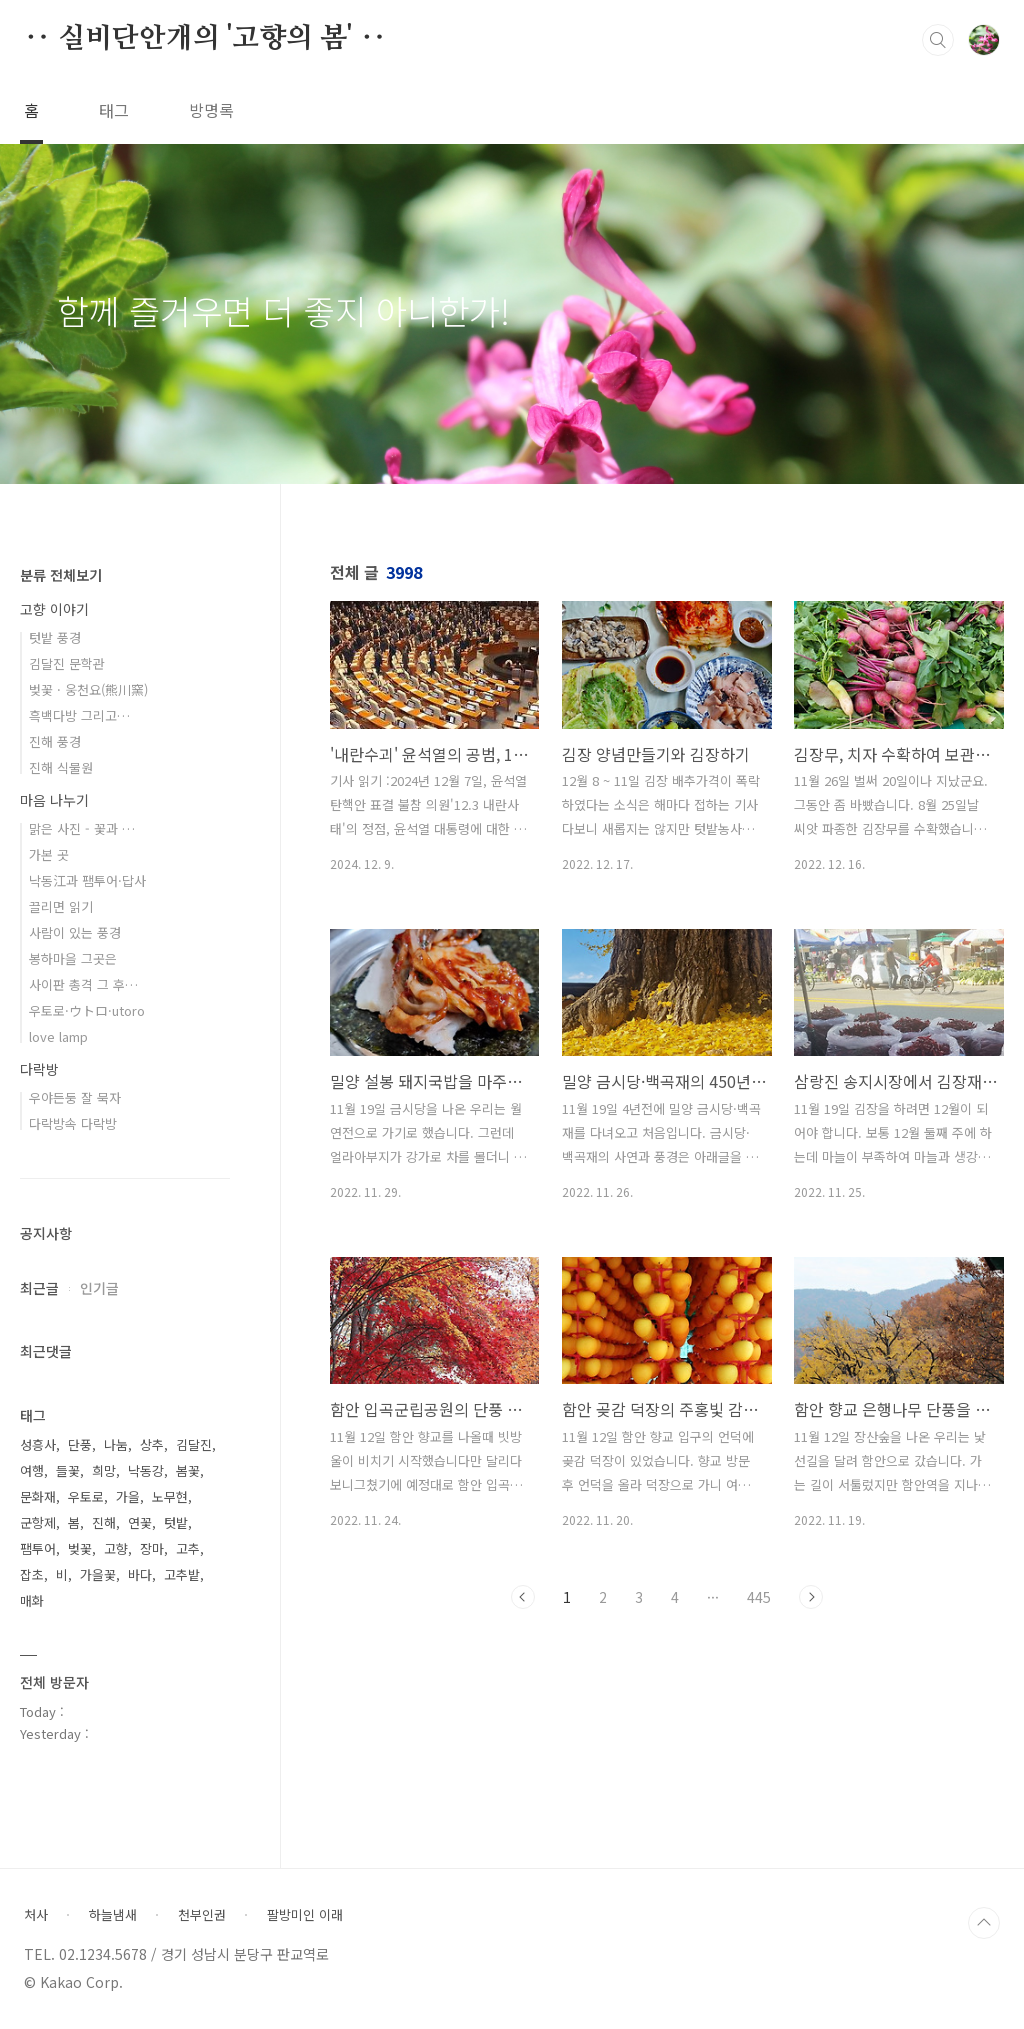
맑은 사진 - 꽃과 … (82, 828)
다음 (811, 1597)
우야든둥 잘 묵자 (75, 1097)
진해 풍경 (55, 741)
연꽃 (140, 1522)
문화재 (38, 1496)
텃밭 (176, 1522)
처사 (36, 1915)
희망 (104, 1470)
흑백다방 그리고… (79, 715)
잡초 (32, 1574)
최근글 (39, 1288)
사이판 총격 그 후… (83, 984)
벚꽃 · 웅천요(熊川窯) (88, 689)
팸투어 (38, 1548)
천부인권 (202, 1915)
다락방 (39, 1069)
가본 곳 (49, 854)
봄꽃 (188, 1470)
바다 (140, 1574)
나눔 (116, 1444)
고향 (116, 1548)
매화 (32, 1600)
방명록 (211, 110)
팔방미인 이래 (305, 1915)
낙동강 (146, 1470)
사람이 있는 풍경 (75, 932)
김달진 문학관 (67, 663)
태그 (114, 110)
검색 (938, 40)
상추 (152, 1444)
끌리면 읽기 (61, 906)
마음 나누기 (54, 800)
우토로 (86, 1496)
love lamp (58, 1036)
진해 (104, 1522)
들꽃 (68, 1470)
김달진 (194, 1444)
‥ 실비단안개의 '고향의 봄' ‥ (205, 39)
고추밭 (182, 1574)
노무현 (170, 1496)
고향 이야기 (54, 609)
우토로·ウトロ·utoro (87, 1010)
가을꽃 (98, 1574)
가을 (128, 1496)
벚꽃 (80, 1548)
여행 (32, 1470)
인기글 (99, 1288)
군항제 (38, 1522)
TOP (984, 1923)
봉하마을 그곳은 (73, 958)
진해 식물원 (61, 767)
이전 (523, 1597)
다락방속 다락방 (73, 1123)
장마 (152, 1548)
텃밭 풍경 (55, 637)
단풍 (80, 1444)
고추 (188, 1548)
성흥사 (38, 1444)
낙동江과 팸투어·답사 (87, 880)
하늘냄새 (113, 1915)
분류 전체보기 (61, 575)
